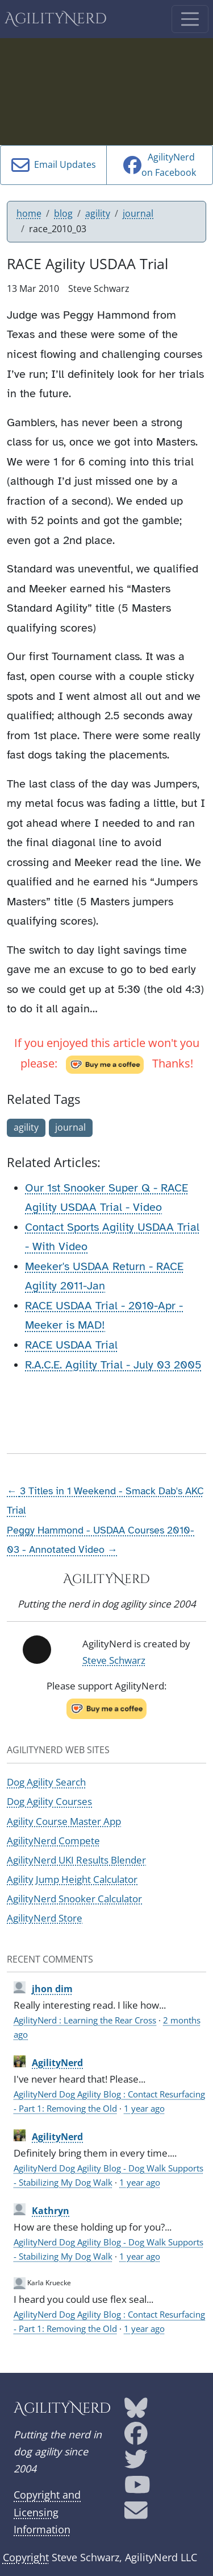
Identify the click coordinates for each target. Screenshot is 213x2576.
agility (97, 213)
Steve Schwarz (113, 1660)
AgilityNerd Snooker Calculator (74, 1898)
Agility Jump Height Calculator (72, 1879)
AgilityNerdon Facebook (159, 165)
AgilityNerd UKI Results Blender (76, 1859)
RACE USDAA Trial (71, 1345)
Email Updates (53, 165)
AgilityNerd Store (44, 1917)
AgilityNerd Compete (53, 1840)
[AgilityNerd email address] (136, 2514)
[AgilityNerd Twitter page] (136, 2463)
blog (63, 213)
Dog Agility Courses (49, 1801)
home (28, 213)
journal (138, 213)
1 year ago (144, 2108)
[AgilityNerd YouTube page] (137, 2488)
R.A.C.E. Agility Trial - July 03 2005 (113, 1365)
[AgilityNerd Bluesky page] (136, 2412)
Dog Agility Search (46, 1781)
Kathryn (50, 2210)
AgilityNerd (56, 19)
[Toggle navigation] (190, 19)
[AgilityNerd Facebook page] (136, 2437)
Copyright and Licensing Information (47, 2512)
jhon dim (52, 1989)
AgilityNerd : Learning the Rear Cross (85, 2020)
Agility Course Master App (64, 1821)
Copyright (26, 2557)
